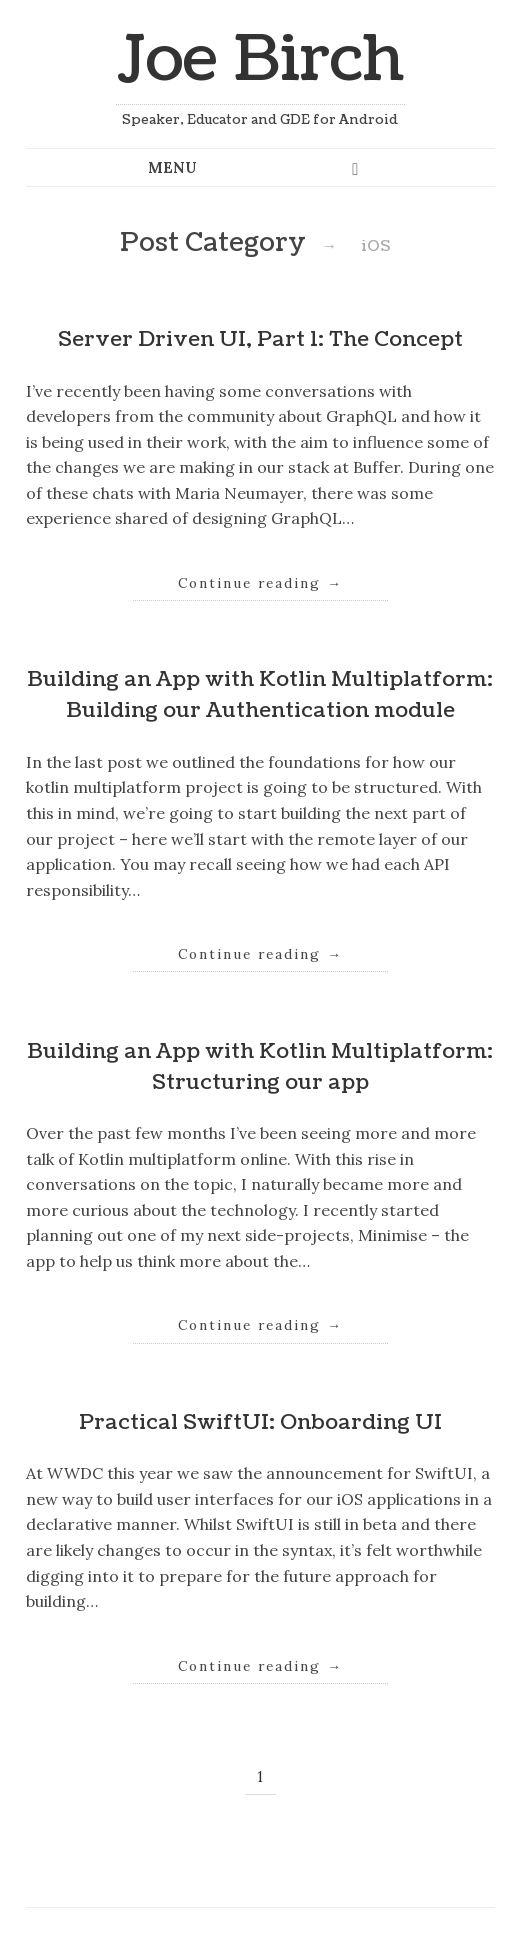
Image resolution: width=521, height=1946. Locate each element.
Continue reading (260, 583)
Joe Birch (260, 59)
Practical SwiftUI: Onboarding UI (260, 1422)
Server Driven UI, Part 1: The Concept (260, 339)
